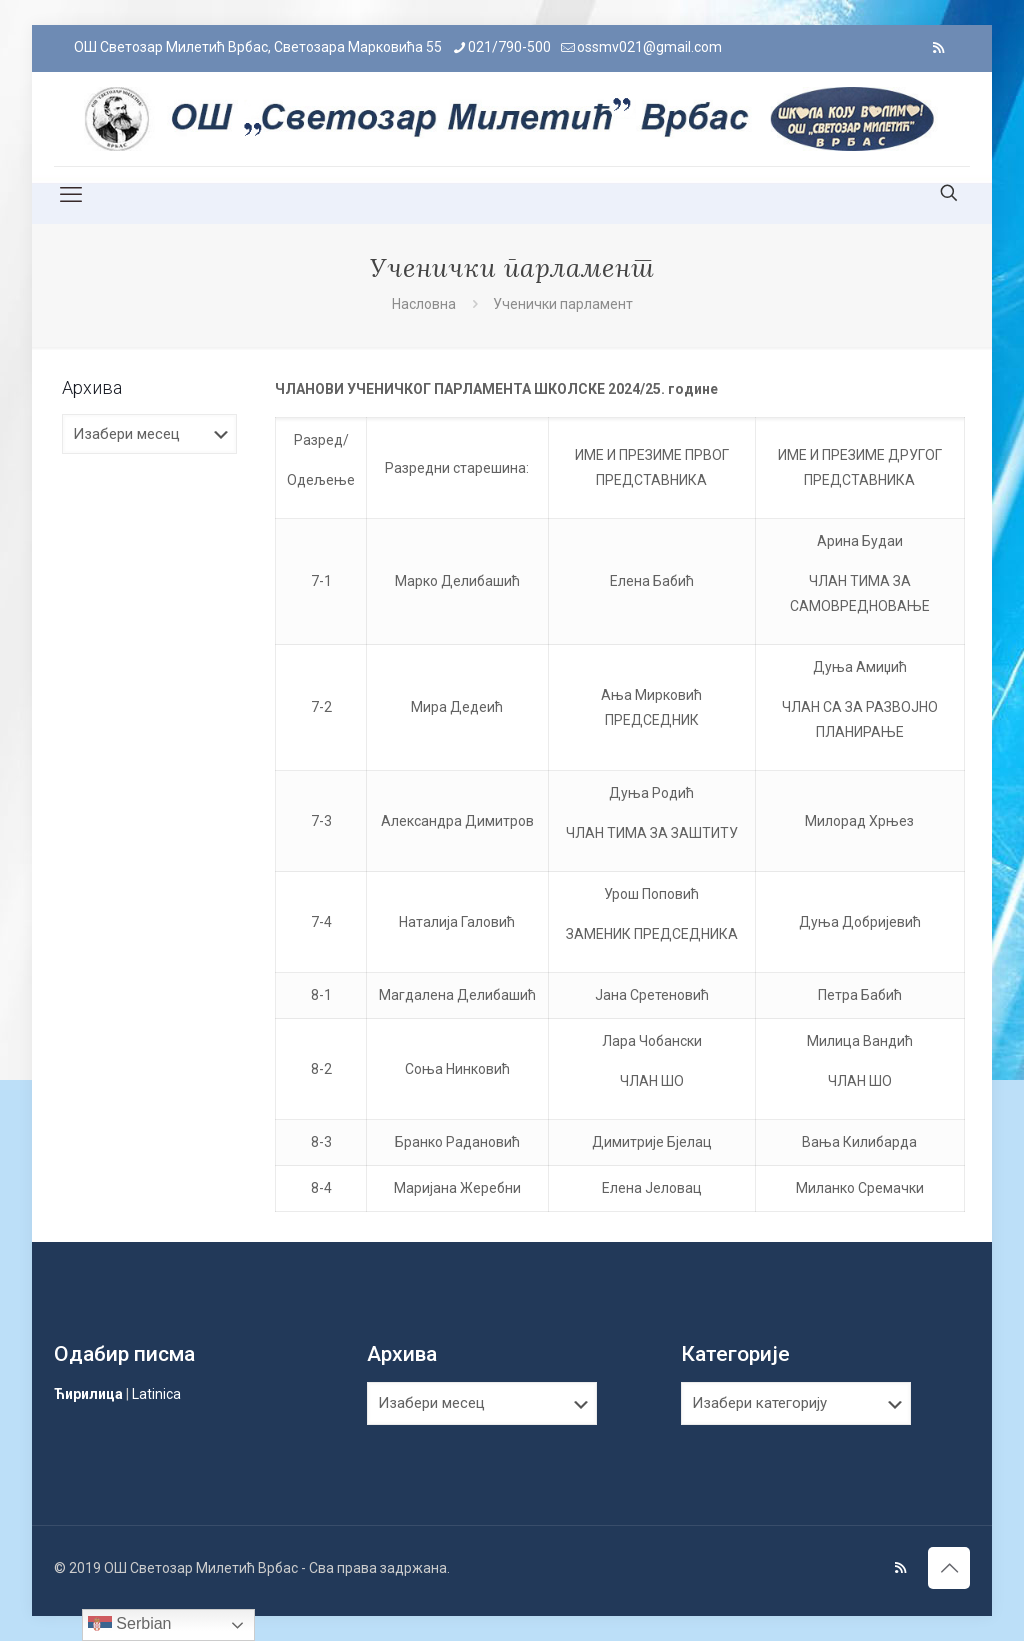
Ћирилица (88, 1394)
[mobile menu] (71, 195)
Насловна (424, 304)
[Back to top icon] (949, 1568)
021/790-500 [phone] (509, 47)
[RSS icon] (938, 48)
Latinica (156, 1394)
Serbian (130, 1625)
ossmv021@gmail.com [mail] (649, 47)
